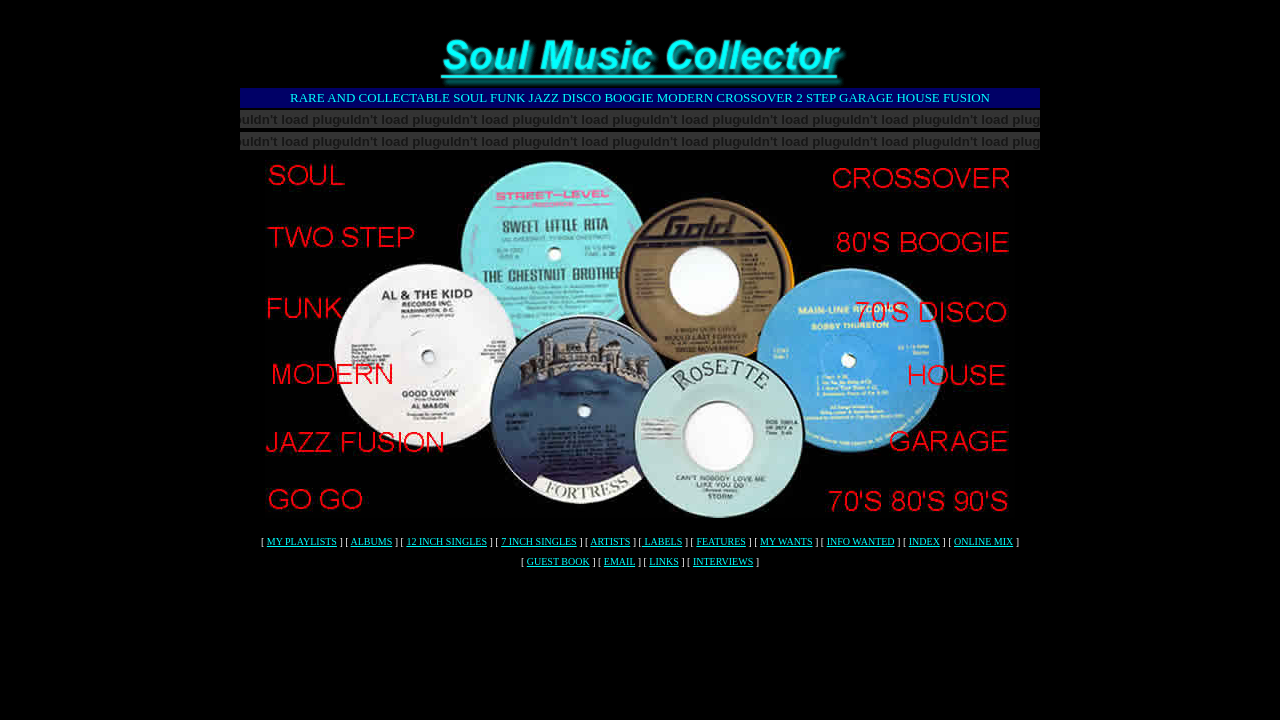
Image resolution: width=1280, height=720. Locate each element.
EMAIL (619, 561)
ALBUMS (372, 541)
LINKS (663, 561)
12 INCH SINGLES (446, 541)
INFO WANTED (861, 541)
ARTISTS (610, 541)
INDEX (924, 541)
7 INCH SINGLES (539, 541)
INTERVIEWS (723, 561)
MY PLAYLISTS (302, 541)
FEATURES (720, 541)
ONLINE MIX (983, 541)
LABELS (662, 541)
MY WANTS (786, 541)
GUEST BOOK (558, 561)
